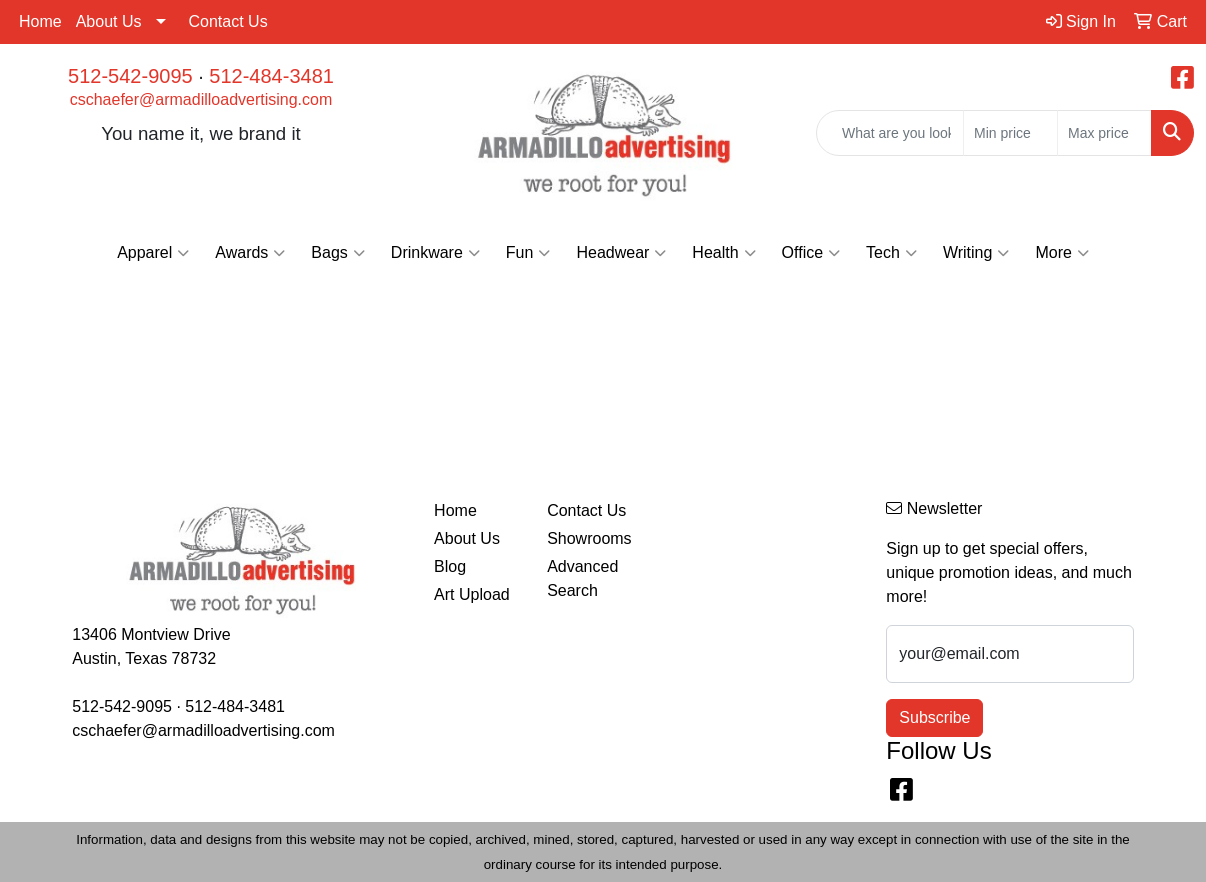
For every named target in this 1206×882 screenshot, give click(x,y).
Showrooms (589, 538)
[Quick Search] (890, 133)
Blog (450, 566)
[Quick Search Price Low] (1010, 133)
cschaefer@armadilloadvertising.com (201, 99)
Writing (976, 253)
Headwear (621, 253)
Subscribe (934, 717)
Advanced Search (582, 578)
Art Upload (472, 594)
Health (723, 253)
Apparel (153, 253)
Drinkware (435, 253)
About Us (109, 21)
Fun (528, 253)
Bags (337, 253)
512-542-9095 (130, 76)
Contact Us (228, 21)
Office (811, 253)
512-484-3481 (271, 76)
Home (40, 21)
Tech (891, 253)
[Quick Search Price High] (1104, 133)
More (1061, 253)
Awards (250, 253)
